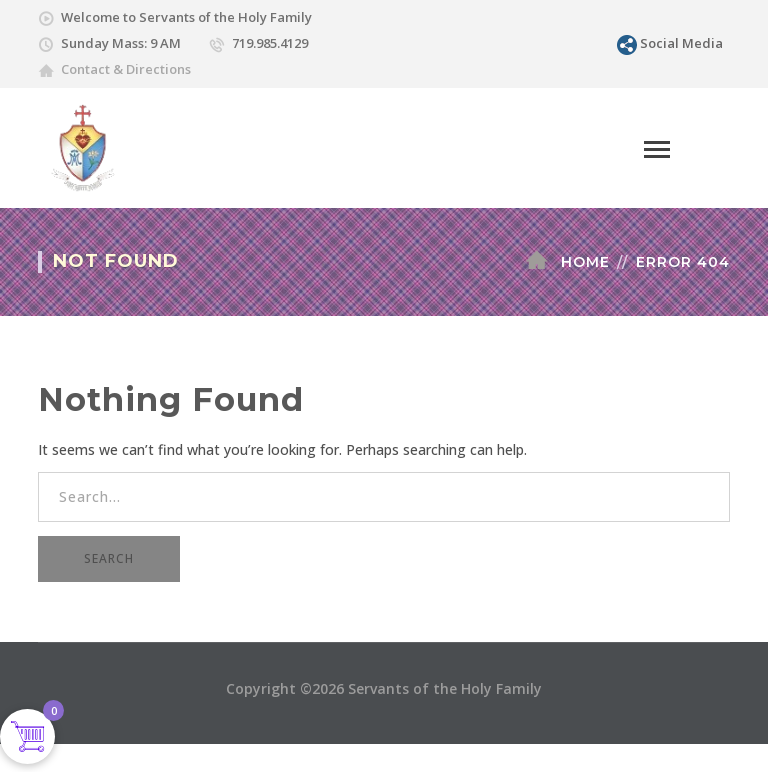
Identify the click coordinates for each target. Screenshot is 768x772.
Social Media (681, 43)
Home (585, 262)
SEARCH (109, 558)
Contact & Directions (126, 69)
